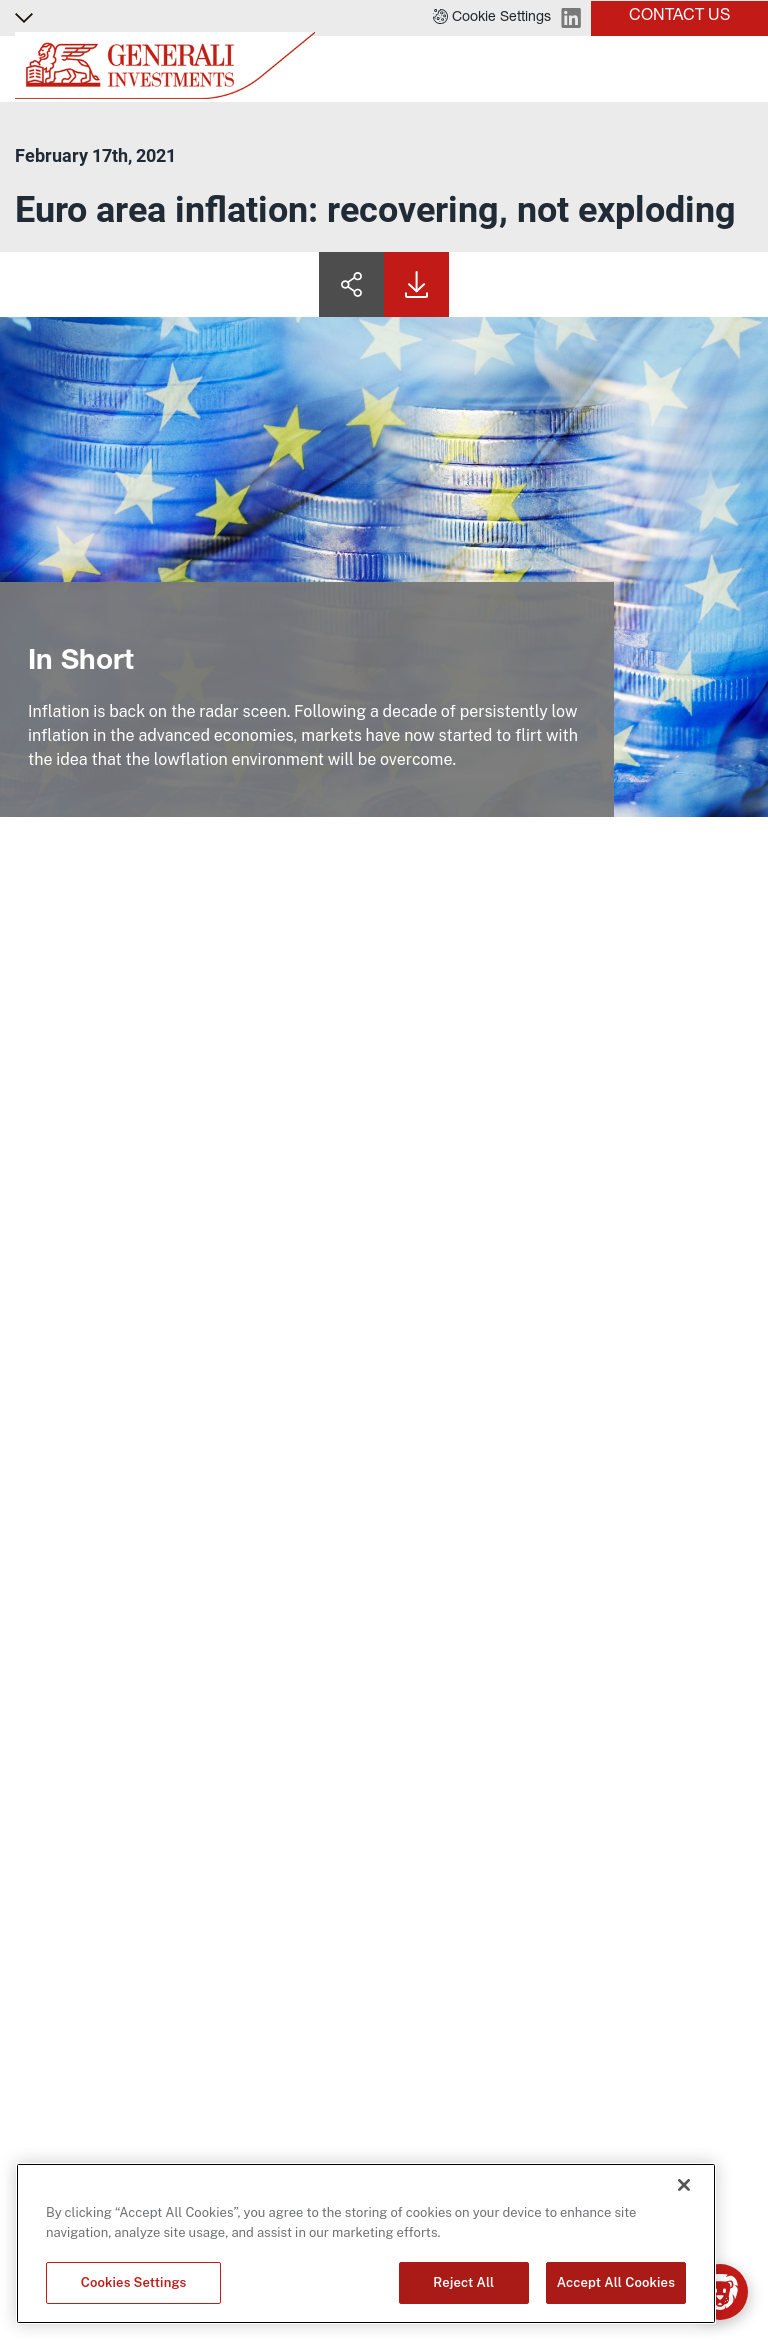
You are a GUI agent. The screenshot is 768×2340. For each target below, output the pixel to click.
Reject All (463, 2282)
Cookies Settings (134, 2282)
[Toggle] (741, 69)
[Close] (684, 2185)
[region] (366, 2243)
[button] (492, 18)
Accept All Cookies (616, 2282)
